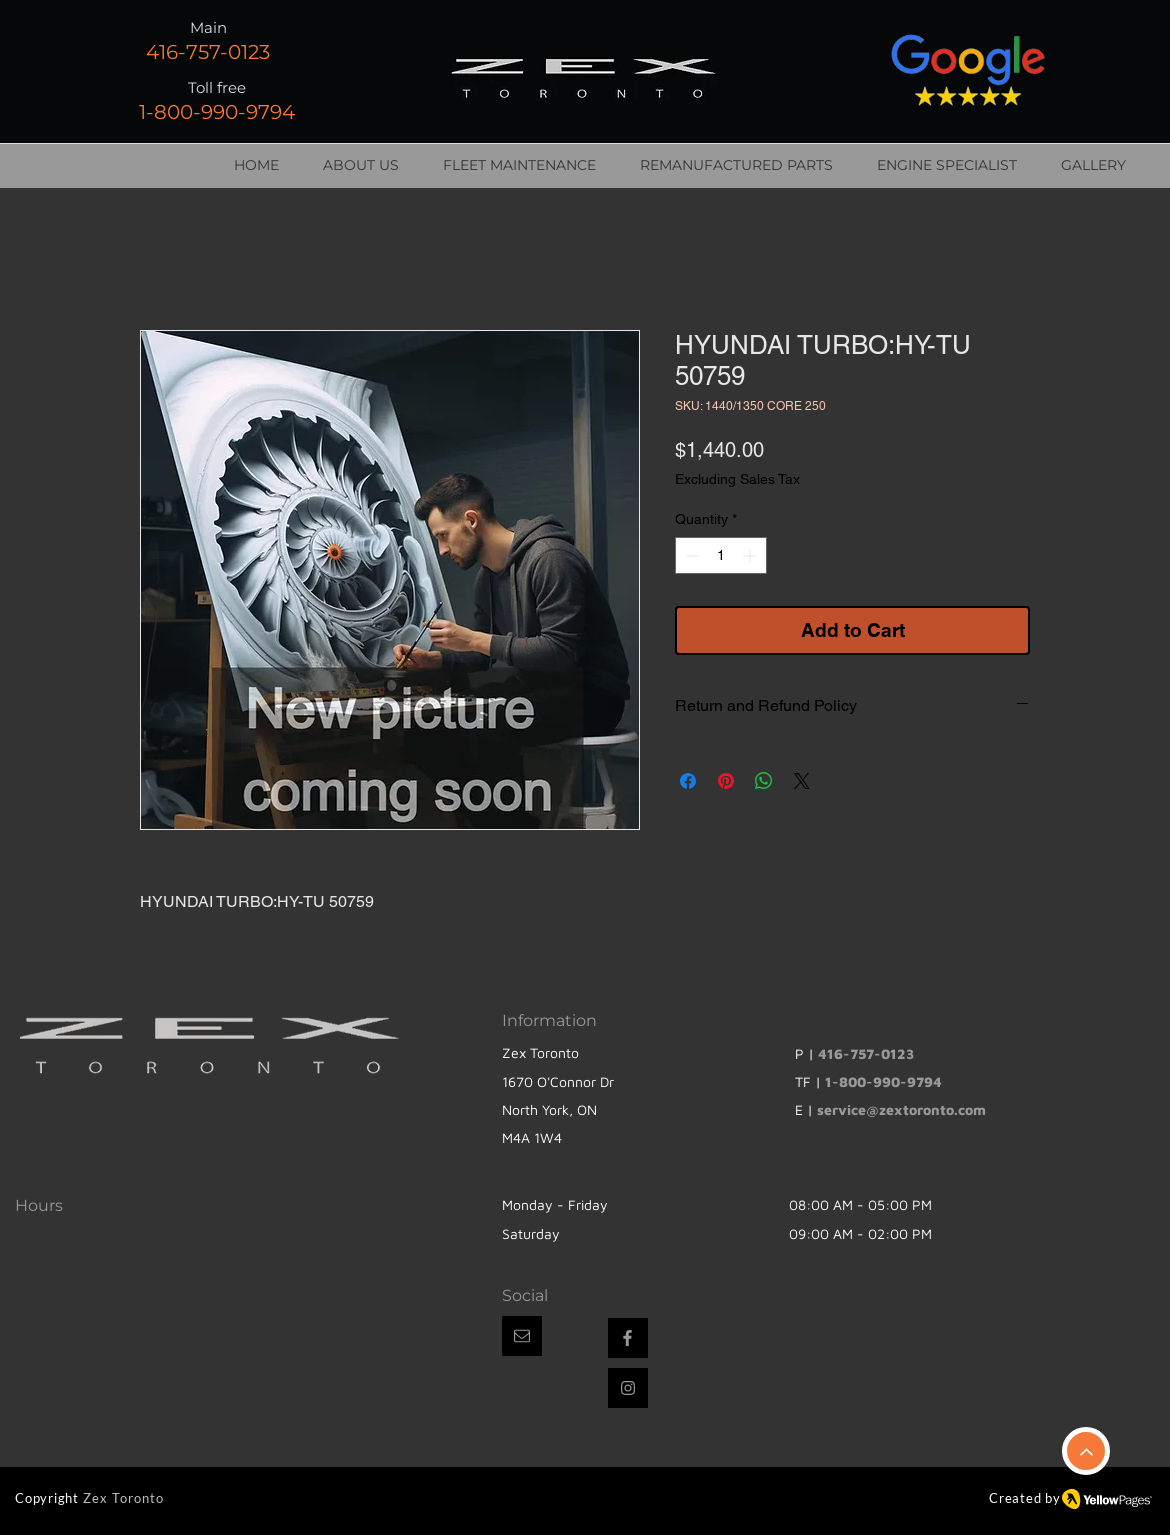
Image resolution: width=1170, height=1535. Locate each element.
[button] (522, 1336)
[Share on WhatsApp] (764, 781)
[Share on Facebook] (688, 781)
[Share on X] (802, 781)
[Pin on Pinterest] (726, 781)
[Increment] (751, 555)
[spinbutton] (721, 555)
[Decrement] (690, 555)
